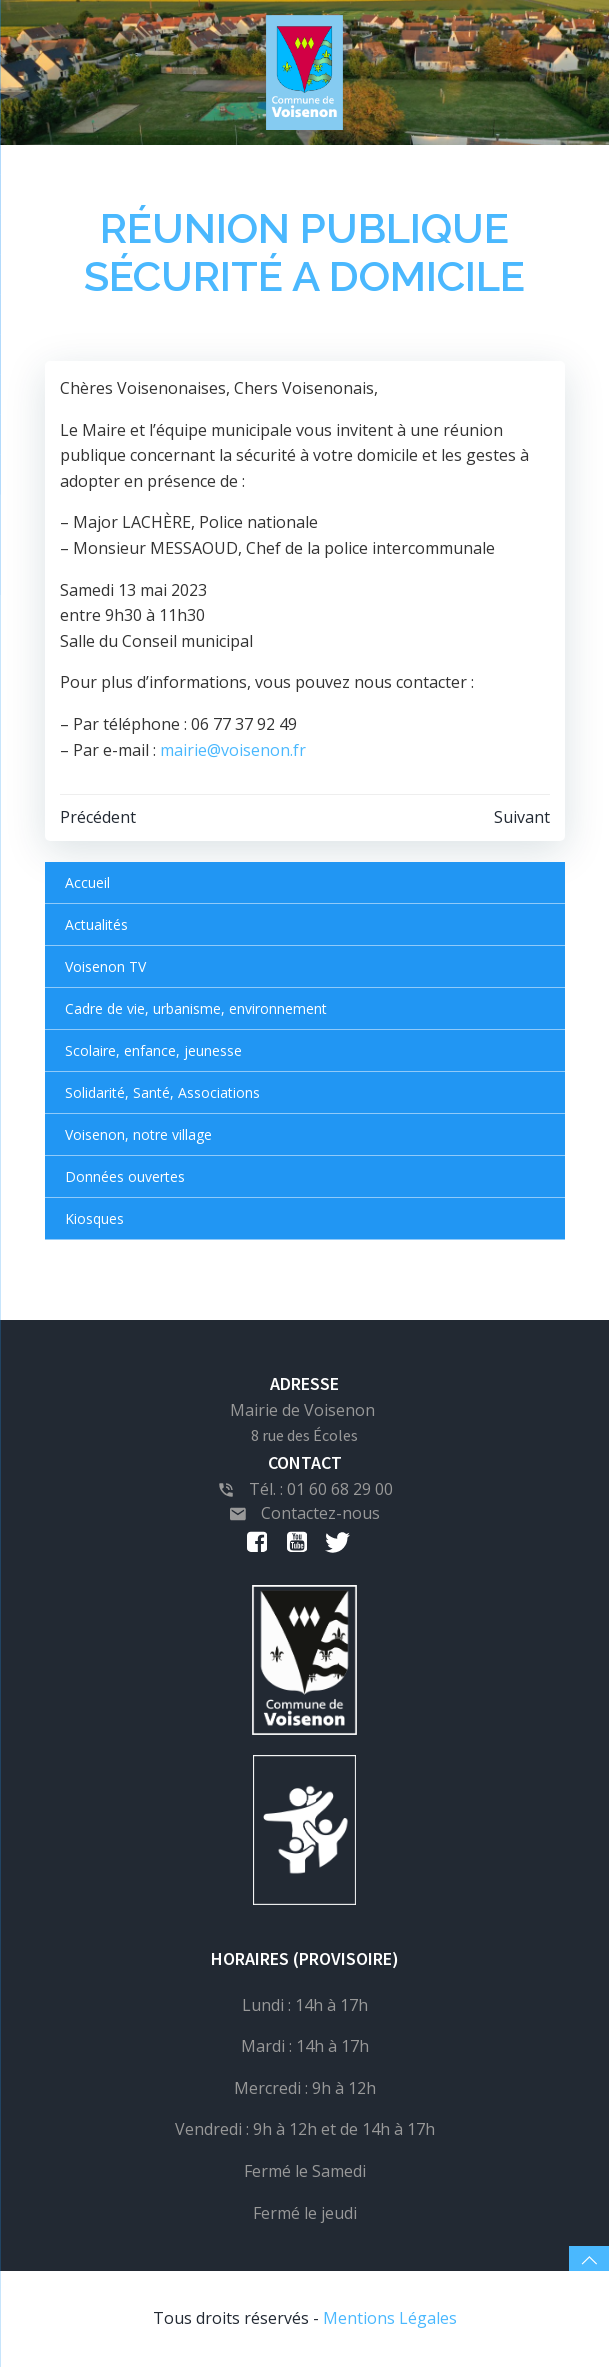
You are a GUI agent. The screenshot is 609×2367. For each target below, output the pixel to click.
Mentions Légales (390, 2318)
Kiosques (94, 1218)
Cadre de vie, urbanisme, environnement (196, 1008)
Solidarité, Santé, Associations (162, 1092)
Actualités (96, 924)
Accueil (87, 882)
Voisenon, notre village (138, 1134)
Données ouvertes (125, 1176)
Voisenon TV (105, 966)
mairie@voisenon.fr (233, 750)
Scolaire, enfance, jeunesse (153, 1050)
